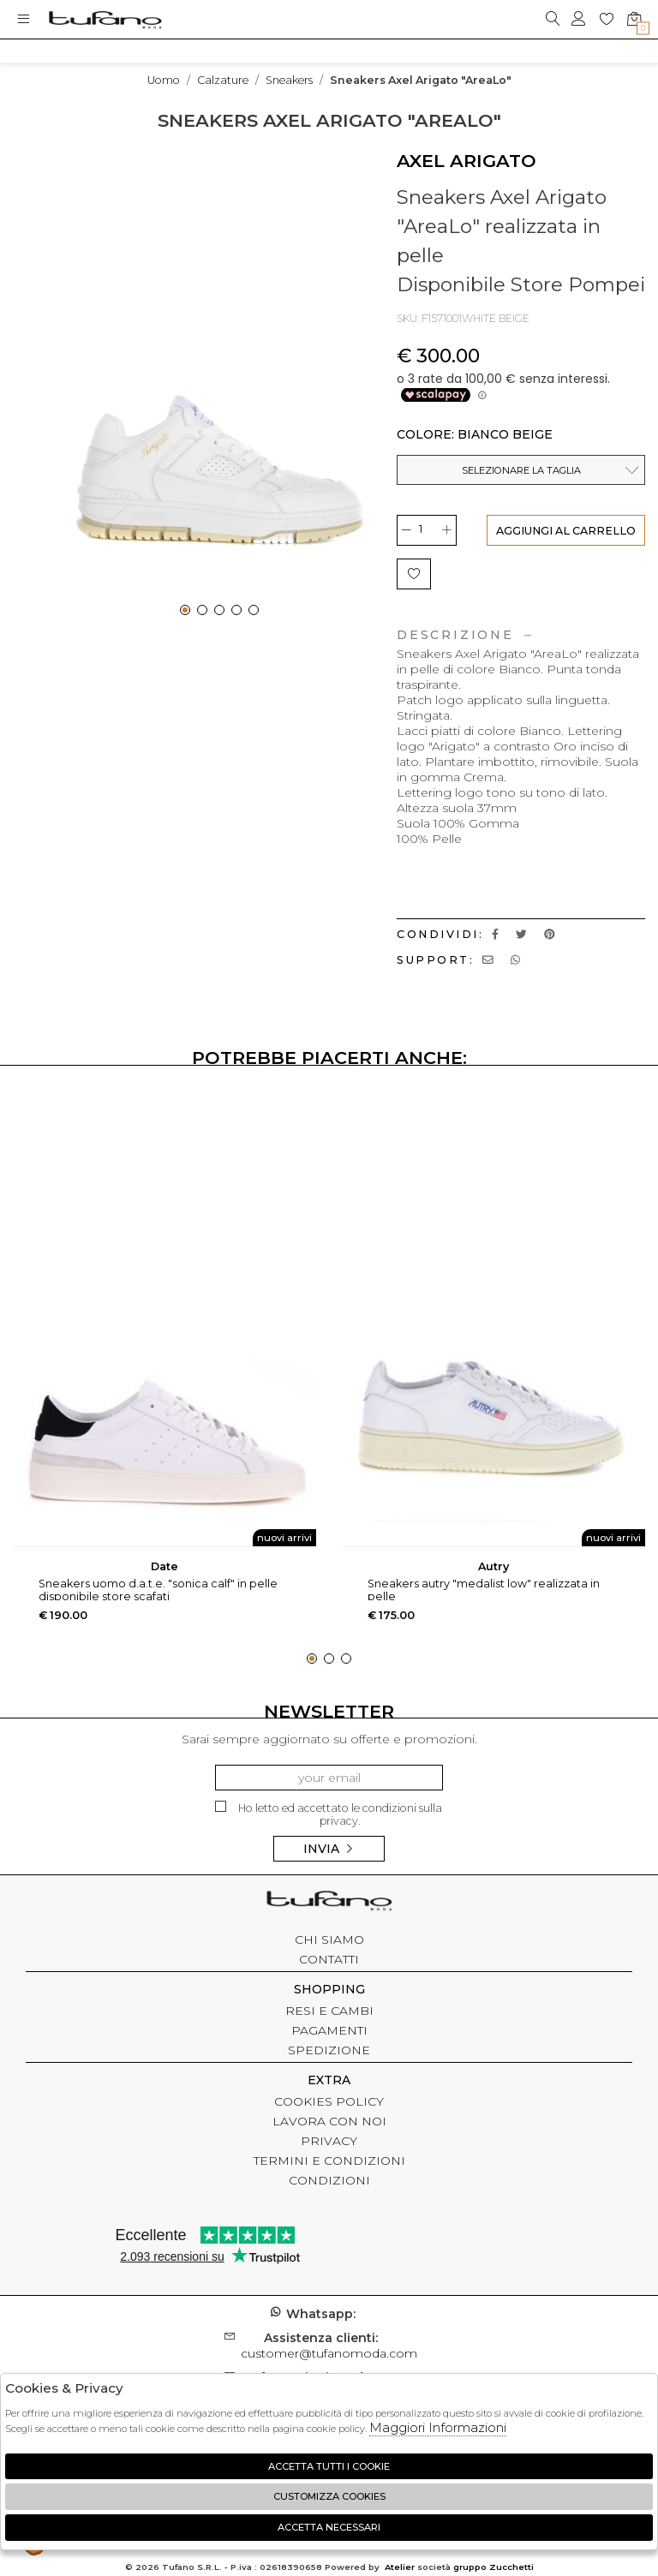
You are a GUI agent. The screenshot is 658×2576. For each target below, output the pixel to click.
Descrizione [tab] (464, 635)
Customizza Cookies (329, 2496)
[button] (185, 610)
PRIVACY (329, 2141)
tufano (329, 1902)
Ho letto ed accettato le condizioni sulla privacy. (328, 1814)
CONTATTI (329, 1959)
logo (105, 19)
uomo (163, 80)
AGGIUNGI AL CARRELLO (566, 530)
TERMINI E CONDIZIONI (329, 2160)
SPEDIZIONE (329, 2050)
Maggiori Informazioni (437, 2427)
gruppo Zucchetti (493, 2567)
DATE (164, 1566)
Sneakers (289, 80)
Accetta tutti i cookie (329, 2466)
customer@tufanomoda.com (329, 2345)
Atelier (400, 2567)
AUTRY (493, 1566)
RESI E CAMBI (329, 2010)
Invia (329, 1848)
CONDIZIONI (329, 2180)
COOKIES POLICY (329, 2101)
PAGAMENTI (329, 2030)
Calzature (222, 80)
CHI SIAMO (329, 1939)
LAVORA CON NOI (329, 2121)
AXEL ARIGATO (466, 160)
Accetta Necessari (329, 2527)
